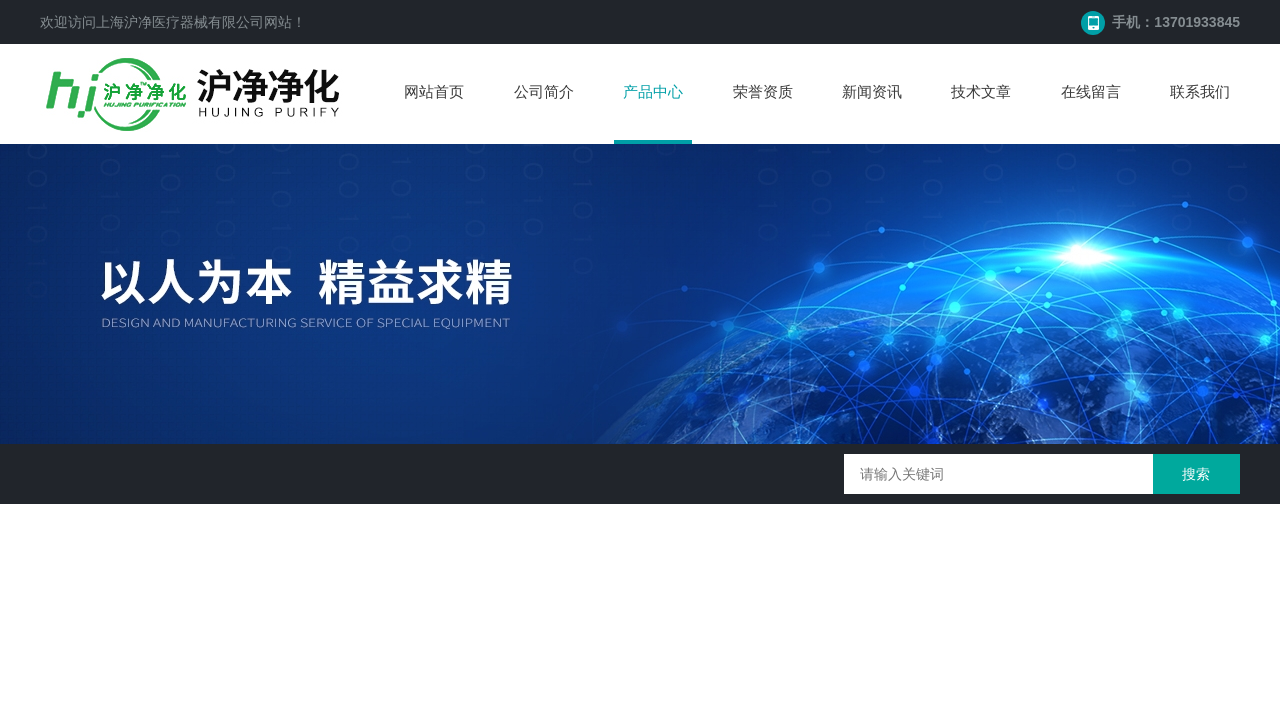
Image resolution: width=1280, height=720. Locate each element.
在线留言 (1091, 91)
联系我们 (1200, 91)
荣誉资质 (763, 91)
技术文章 (981, 91)
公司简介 (544, 91)
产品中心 (653, 91)
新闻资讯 (872, 91)
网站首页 (434, 91)
